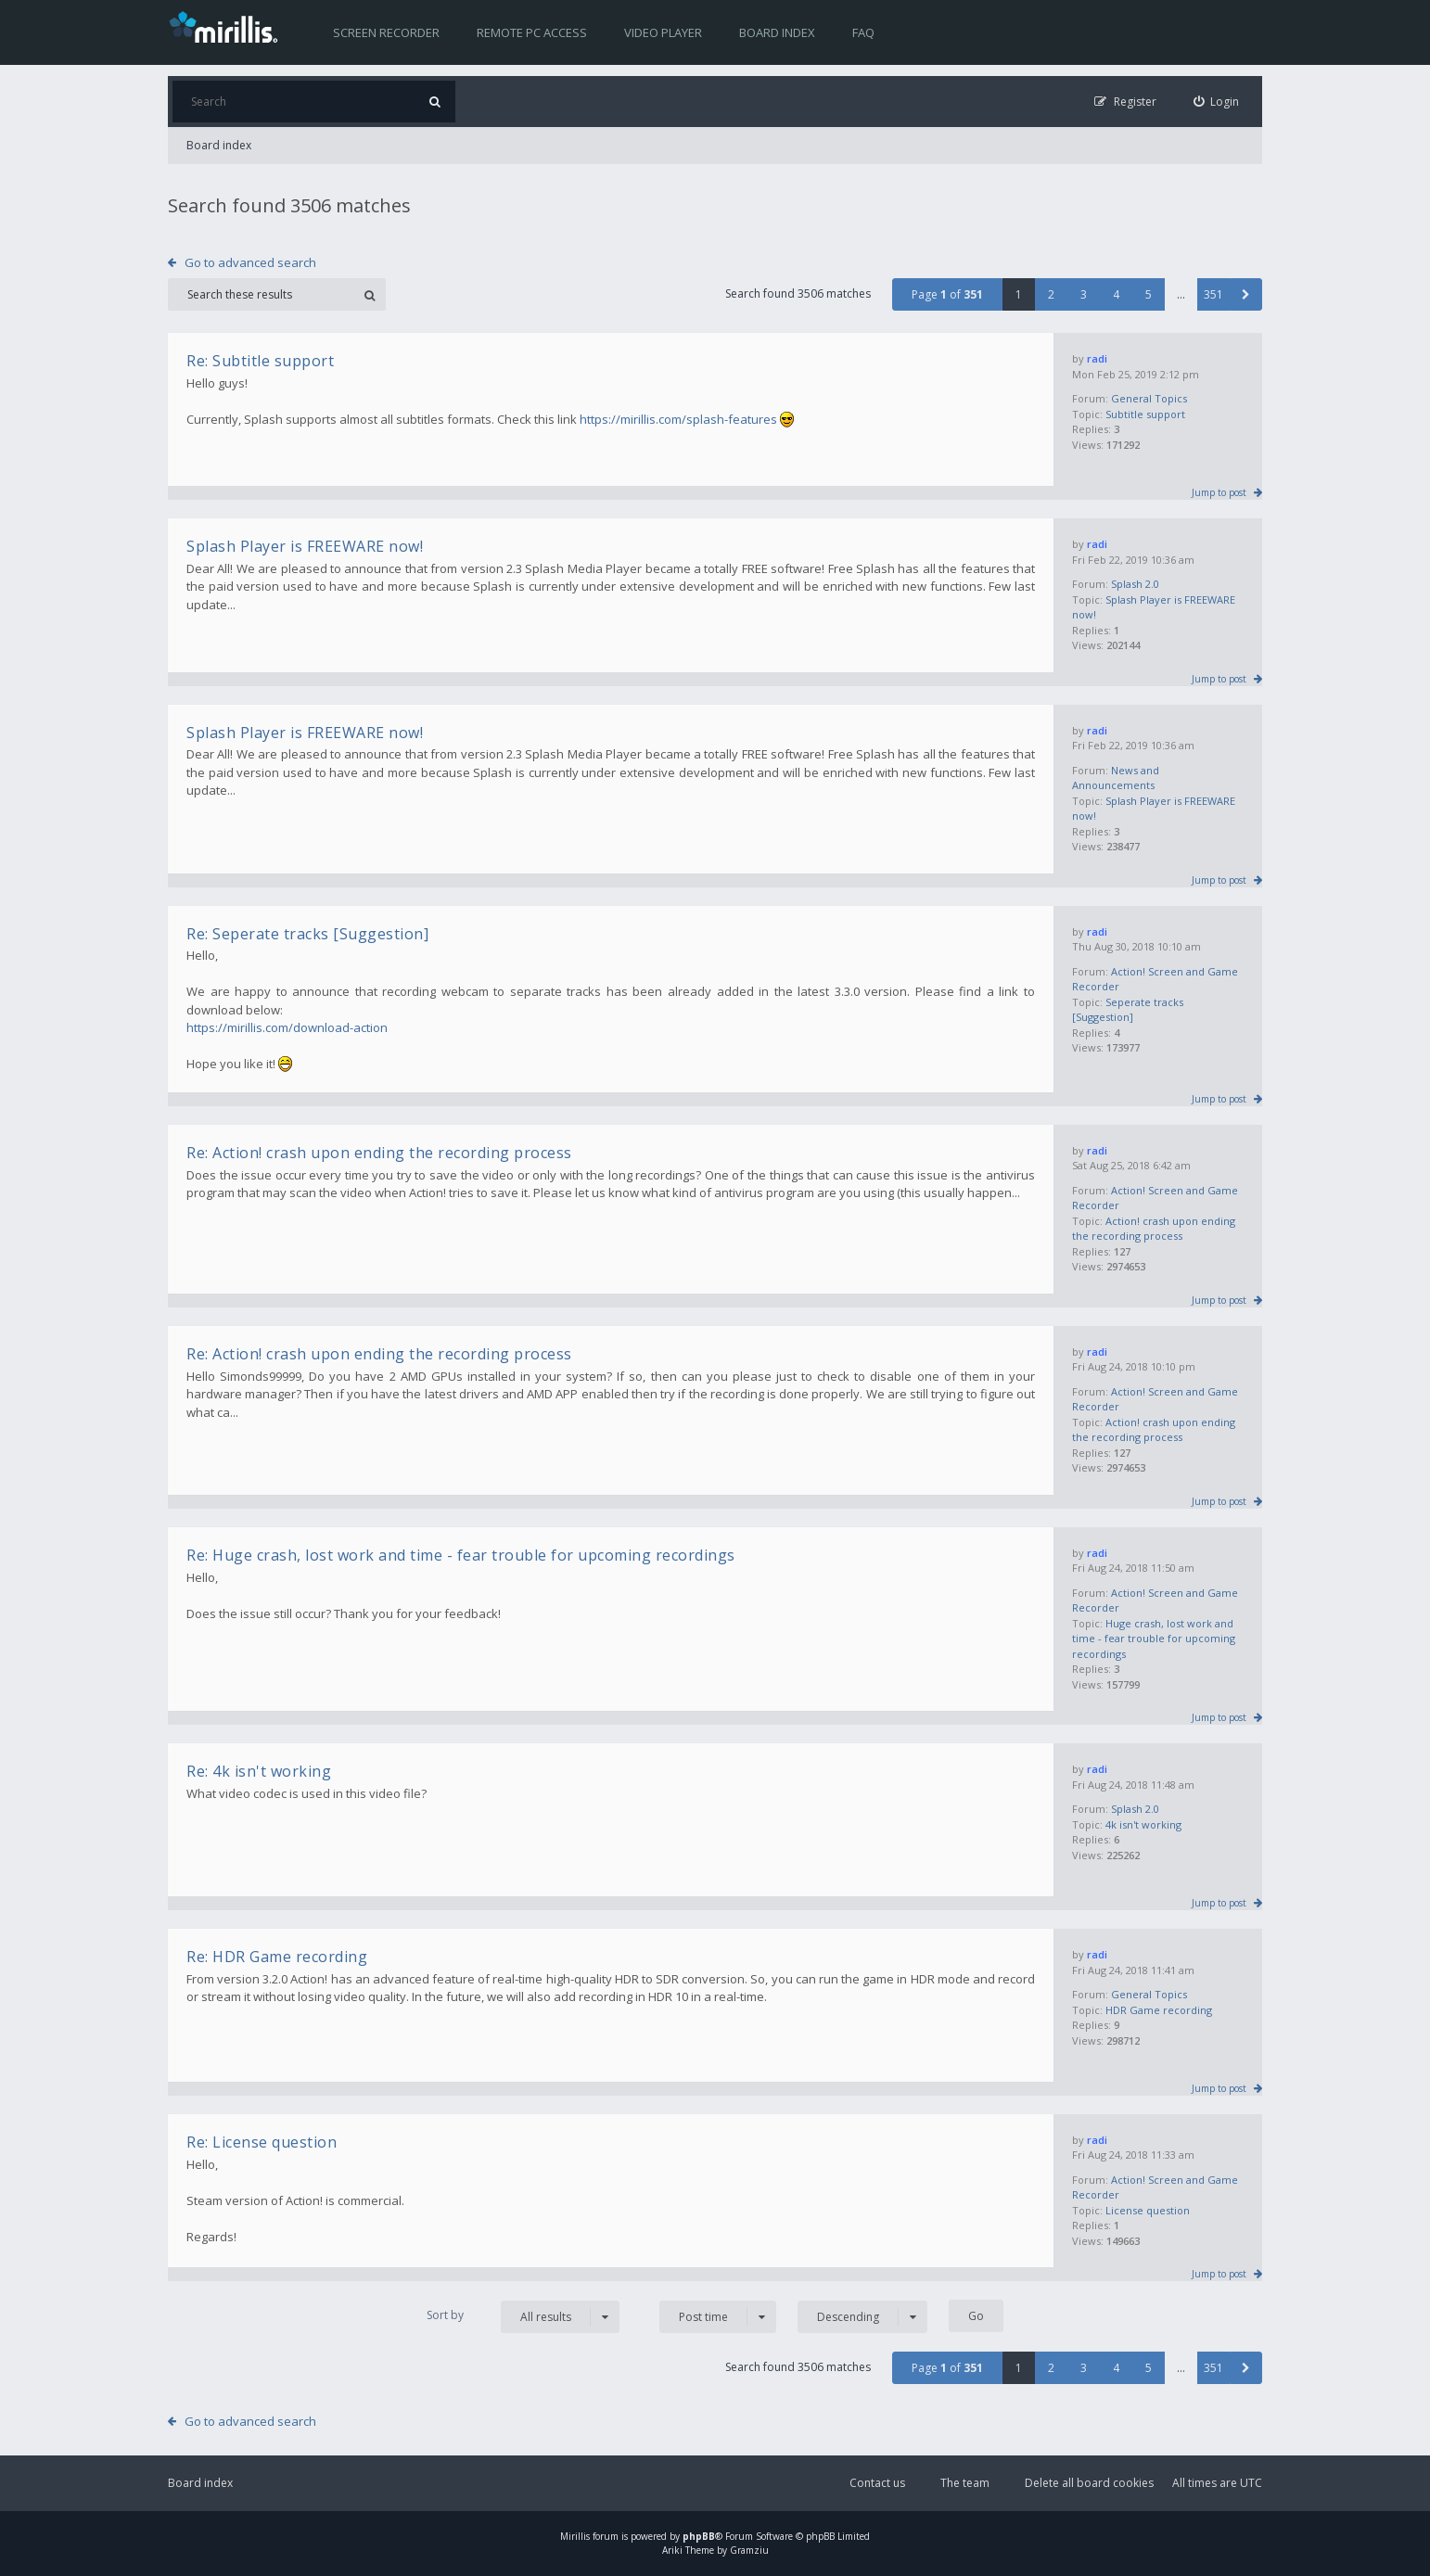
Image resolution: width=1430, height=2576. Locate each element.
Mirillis (575, 2536)
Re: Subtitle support (260, 361)
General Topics (1149, 398)
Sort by (445, 2315)
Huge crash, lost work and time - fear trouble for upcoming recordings (1153, 1638)
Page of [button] (947, 294)
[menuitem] (1216, 101)
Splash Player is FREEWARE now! (304, 546)
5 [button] (1148, 294)
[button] (1246, 294)
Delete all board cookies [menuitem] (1089, 2483)
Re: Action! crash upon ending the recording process (379, 1152)
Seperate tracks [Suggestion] (1127, 1010)
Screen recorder (386, 32)
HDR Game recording (1158, 2010)
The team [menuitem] (965, 2483)
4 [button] (1116, 294)
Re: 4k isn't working (258, 1771)
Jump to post (1219, 492)
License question (1147, 2210)
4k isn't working (1143, 1824)
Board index (777, 32)
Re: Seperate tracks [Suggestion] (307, 934)
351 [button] (1213, 294)
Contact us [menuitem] (877, 2483)
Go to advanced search (250, 262)
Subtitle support (1145, 414)
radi (1097, 358)
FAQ (863, 32)
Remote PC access (532, 32)
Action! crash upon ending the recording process (1153, 1228)
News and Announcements (1115, 778)
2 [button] (1051, 294)
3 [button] (1083, 294)
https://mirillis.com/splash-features (678, 419)
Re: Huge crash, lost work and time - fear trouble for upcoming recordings (460, 1555)
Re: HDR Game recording (276, 1956)
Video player (663, 32)
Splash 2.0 (1135, 584)
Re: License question (261, 2142)
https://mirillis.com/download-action (287, 1027)
